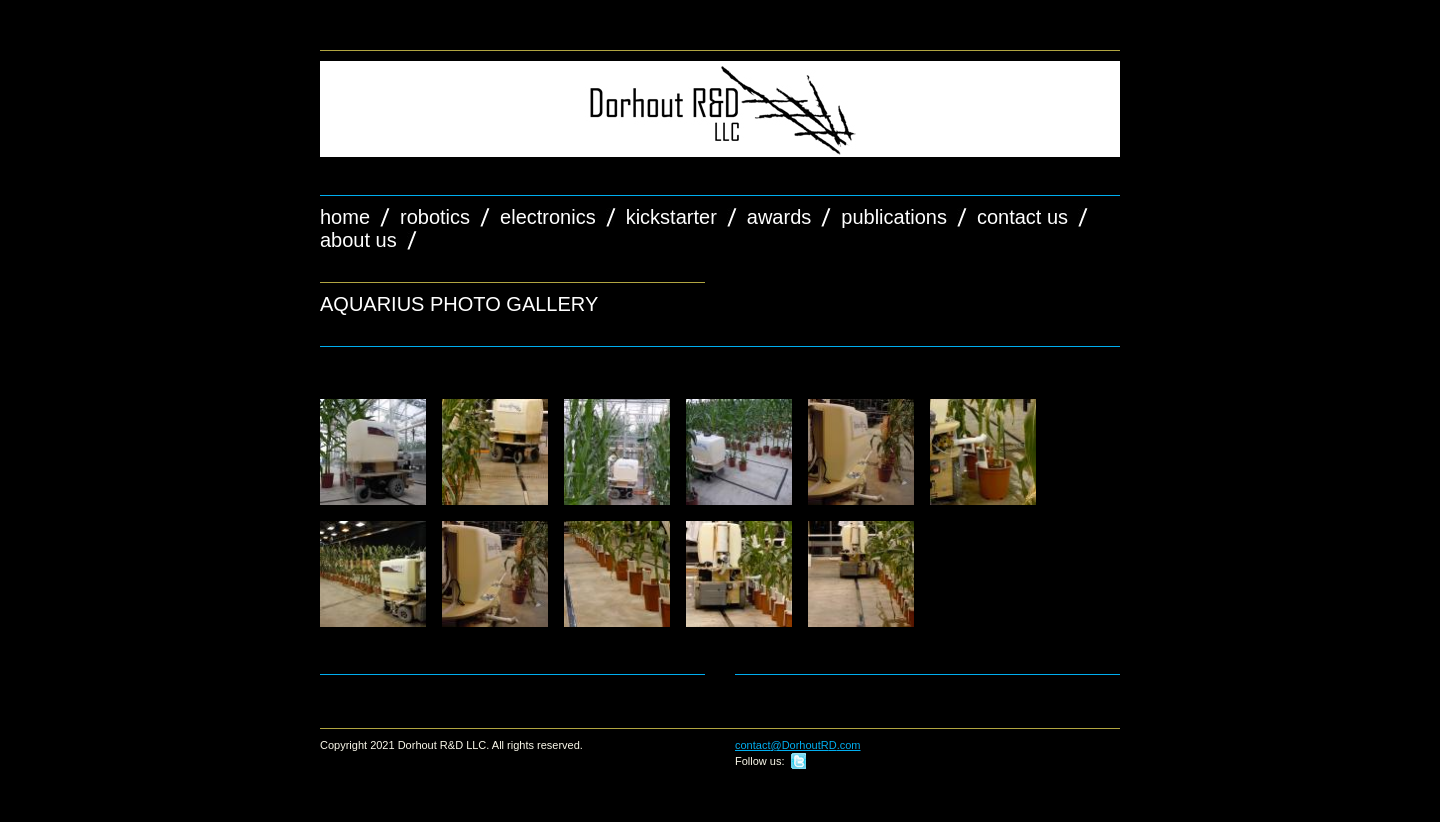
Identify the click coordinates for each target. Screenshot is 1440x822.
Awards (779, 217)
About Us (358, 240)
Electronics (548, 217)
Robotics (435, 217)
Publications (894, 217)
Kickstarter (671, 217)
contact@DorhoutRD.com (798, 745)
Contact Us (1022, 217)
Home (345, 217)
